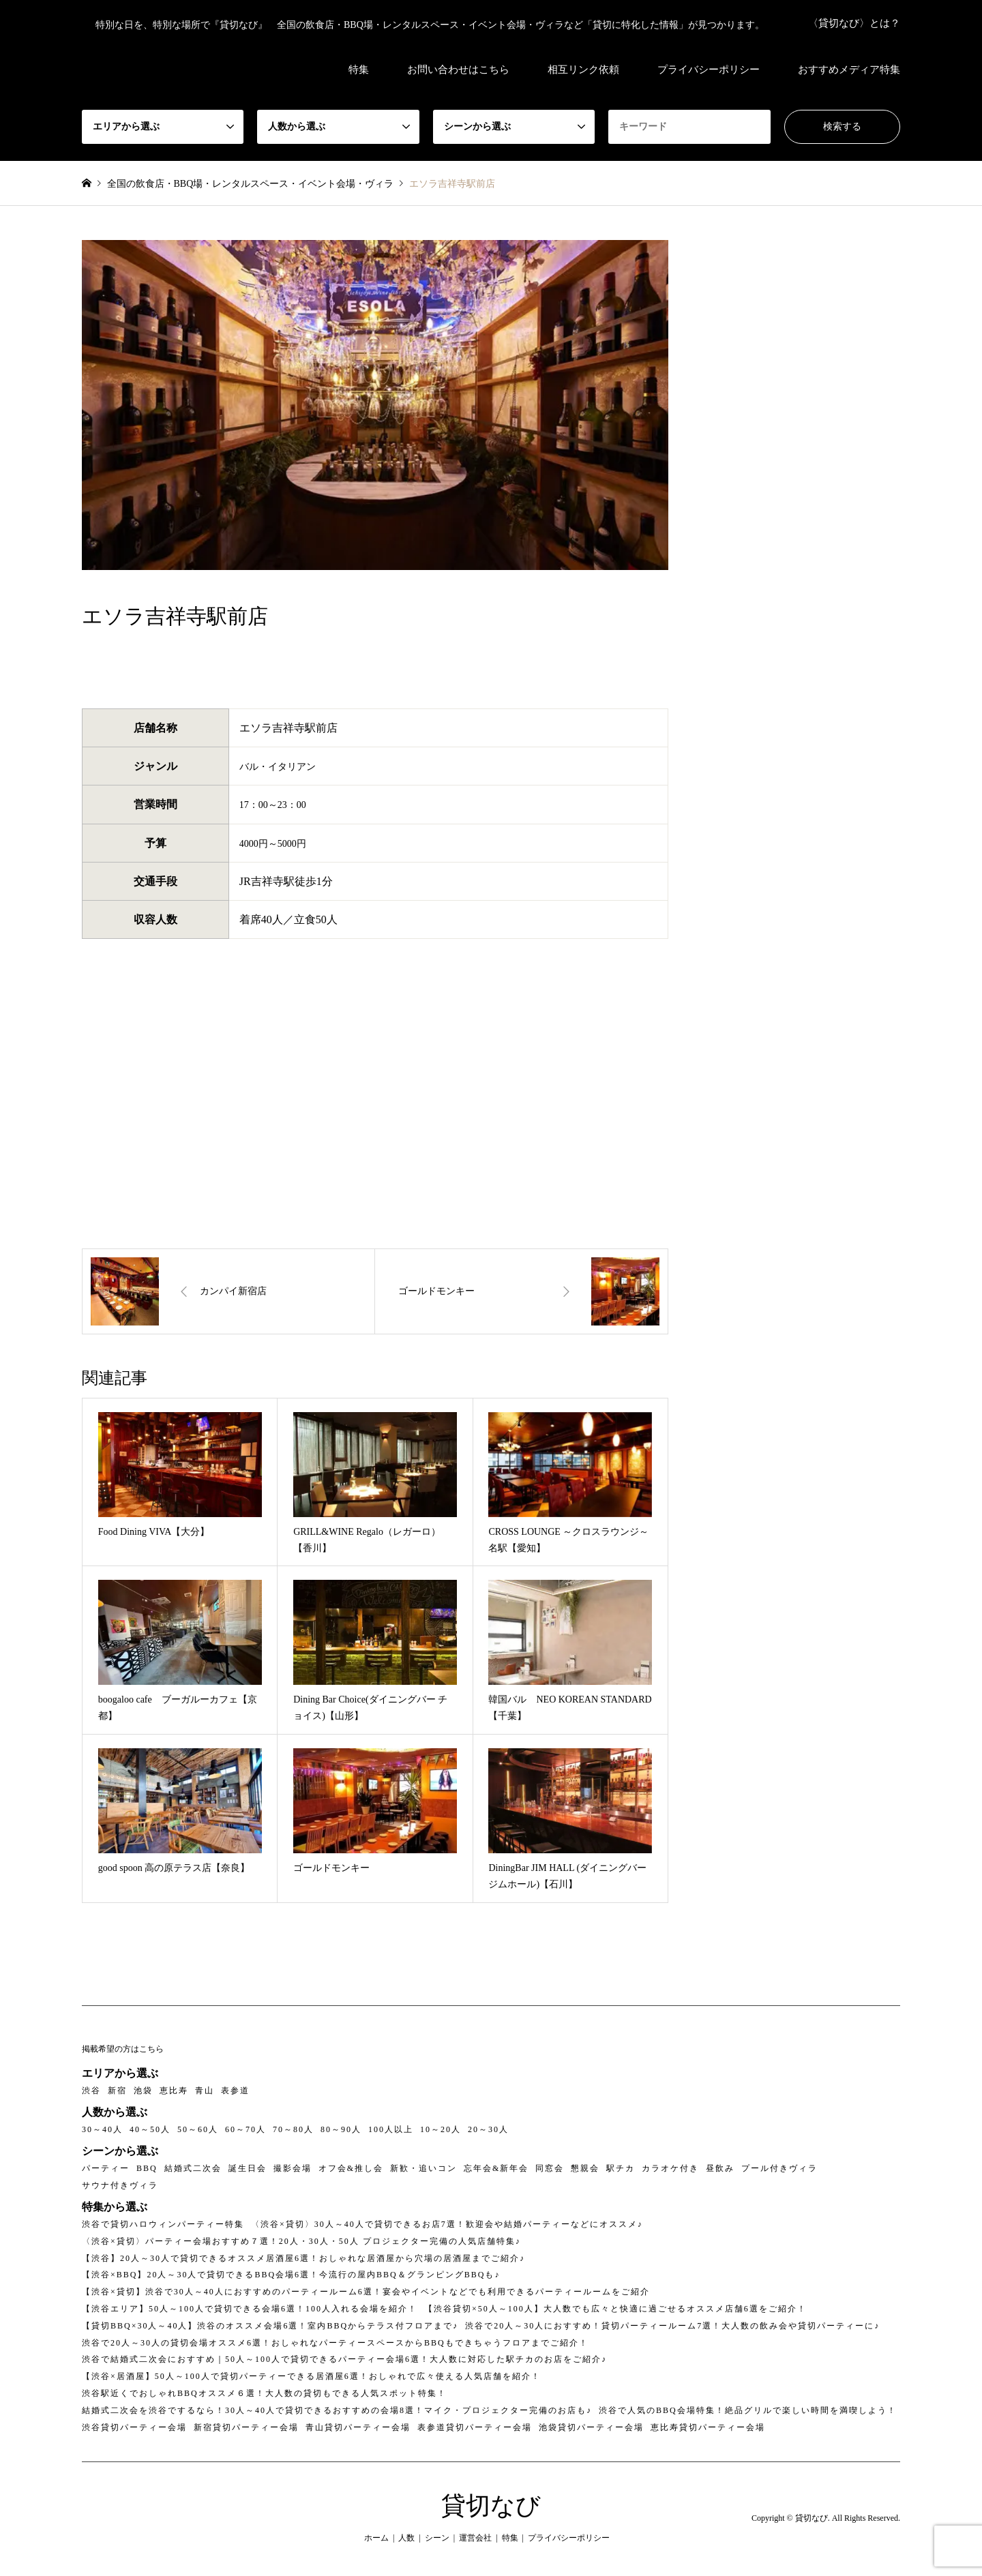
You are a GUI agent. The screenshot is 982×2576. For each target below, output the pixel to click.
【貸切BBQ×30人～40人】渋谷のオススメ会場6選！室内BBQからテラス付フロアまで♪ (270, 2326)
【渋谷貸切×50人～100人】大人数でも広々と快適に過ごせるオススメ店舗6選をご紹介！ (615, 2308)
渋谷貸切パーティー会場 (134, 2427)
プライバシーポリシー (708, 69)
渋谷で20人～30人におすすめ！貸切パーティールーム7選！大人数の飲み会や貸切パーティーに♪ (672, 2326)
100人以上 (390, 2129)
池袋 (143, 2090)
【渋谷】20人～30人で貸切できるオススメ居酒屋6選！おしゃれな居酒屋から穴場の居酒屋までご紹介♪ (303, 2258)
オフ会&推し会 (350, 2168)
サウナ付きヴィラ (120, 2185)
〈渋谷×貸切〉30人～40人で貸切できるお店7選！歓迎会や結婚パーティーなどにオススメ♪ (447, 2224)
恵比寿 (174, 2090)
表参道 (235, 2090)
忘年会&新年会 (496, 2168)
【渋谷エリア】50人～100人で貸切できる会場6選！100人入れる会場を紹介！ (249, 2308)
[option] (375, 405)
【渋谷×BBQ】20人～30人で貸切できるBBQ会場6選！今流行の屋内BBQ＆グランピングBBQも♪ (291, 2274)
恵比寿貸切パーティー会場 (708, 2427)
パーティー (106, 2168)
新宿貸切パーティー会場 (246, 2427)
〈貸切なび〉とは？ (854, 23)
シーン (437, 2538)
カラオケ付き (670, 2168)
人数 (406, 2538)
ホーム (376, 2538)
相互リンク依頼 (583, 69)
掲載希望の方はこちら (123, 2049)
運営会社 (475, 2538)
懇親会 (585, 2168)
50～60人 (197, 2129)
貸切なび (491, 2505)
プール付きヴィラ (779, 2168)
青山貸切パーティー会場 (358, 2427)
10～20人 (440, 2129)
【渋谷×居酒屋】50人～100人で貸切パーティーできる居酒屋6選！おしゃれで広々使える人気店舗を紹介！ (311, 2376)
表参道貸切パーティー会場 (474, 2427)
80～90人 (341, 2129)
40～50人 (150, 2129)
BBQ (147, 2168)
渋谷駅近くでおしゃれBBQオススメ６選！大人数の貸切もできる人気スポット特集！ (264, 2393)
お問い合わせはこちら (458, 69)
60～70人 (245, 2129)
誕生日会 (247, 2168)
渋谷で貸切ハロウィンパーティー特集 (163, 2224)
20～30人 (488, 2129)
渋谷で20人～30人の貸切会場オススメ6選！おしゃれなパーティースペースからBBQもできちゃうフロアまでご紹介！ (335, 2343)
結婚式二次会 (193, 2168)
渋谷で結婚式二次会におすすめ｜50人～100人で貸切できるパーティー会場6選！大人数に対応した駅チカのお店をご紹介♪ (344, 2359)
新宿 (117, 2090)
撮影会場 (292, 2168)
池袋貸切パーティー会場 (591, 2427)
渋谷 (91, 2090)
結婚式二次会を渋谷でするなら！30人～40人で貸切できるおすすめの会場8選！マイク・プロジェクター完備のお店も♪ (337, 2410)
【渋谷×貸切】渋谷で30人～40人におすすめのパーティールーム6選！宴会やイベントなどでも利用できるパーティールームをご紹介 (366, 2291)
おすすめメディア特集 (849, 69)
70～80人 (293, 2129)
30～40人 (102, 2129)
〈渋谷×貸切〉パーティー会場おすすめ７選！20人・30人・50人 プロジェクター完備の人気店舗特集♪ (301, 2241)
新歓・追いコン (423, 2168)
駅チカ (620, 2168)
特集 (358, 69)
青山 (204, 2090)
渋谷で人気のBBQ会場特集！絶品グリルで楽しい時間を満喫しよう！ (748, 2410)
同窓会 (549, 2168)
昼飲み (720, 2168)
